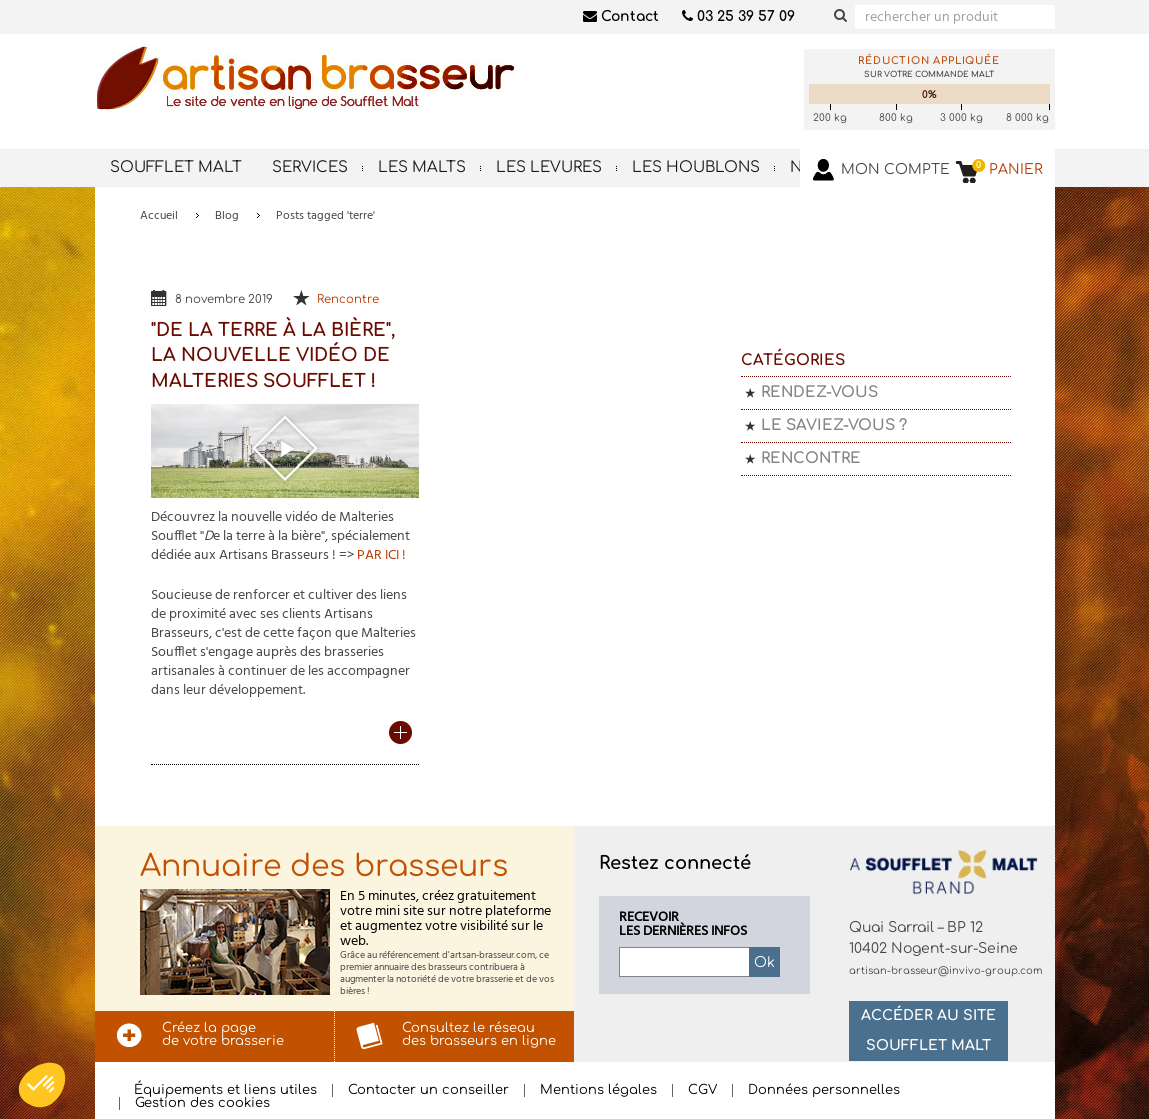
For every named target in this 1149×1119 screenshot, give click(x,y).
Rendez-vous (819, 392)
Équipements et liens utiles (225, 1090)
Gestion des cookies (202, 1103)
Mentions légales (598, 1090)
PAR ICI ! (381, 555)
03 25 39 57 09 (738, 16)
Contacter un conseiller (428, 1090)
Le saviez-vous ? (834, 425)
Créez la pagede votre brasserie (223, 1034)
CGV (702, 1090)
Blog (227, 216)
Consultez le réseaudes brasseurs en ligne (479, 1034)
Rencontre (348, 299)
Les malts (422, 167)
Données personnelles (824, 1090)
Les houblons (696, 167)
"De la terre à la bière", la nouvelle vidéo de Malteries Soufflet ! (273, 355)
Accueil (159, 216)
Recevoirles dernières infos (683, 925)
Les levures (549, 167)
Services (310, 167)
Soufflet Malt (176, 167)
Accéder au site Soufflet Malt (928, 1030)
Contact (621, 16)
